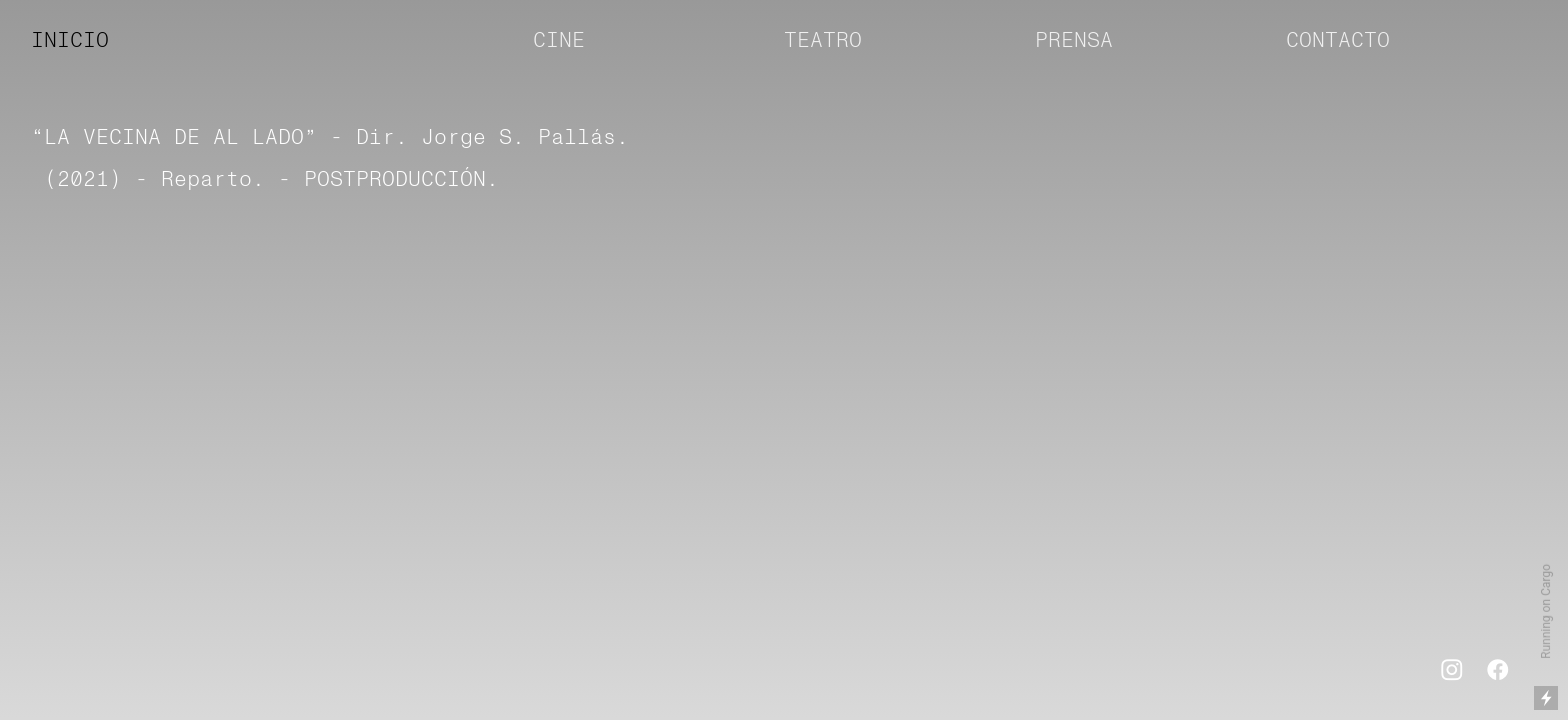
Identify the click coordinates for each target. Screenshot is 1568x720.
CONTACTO (1338, 40)
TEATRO (823, 40)
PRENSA (1074, 40)
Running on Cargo (1546, 611)
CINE (565, 40)
